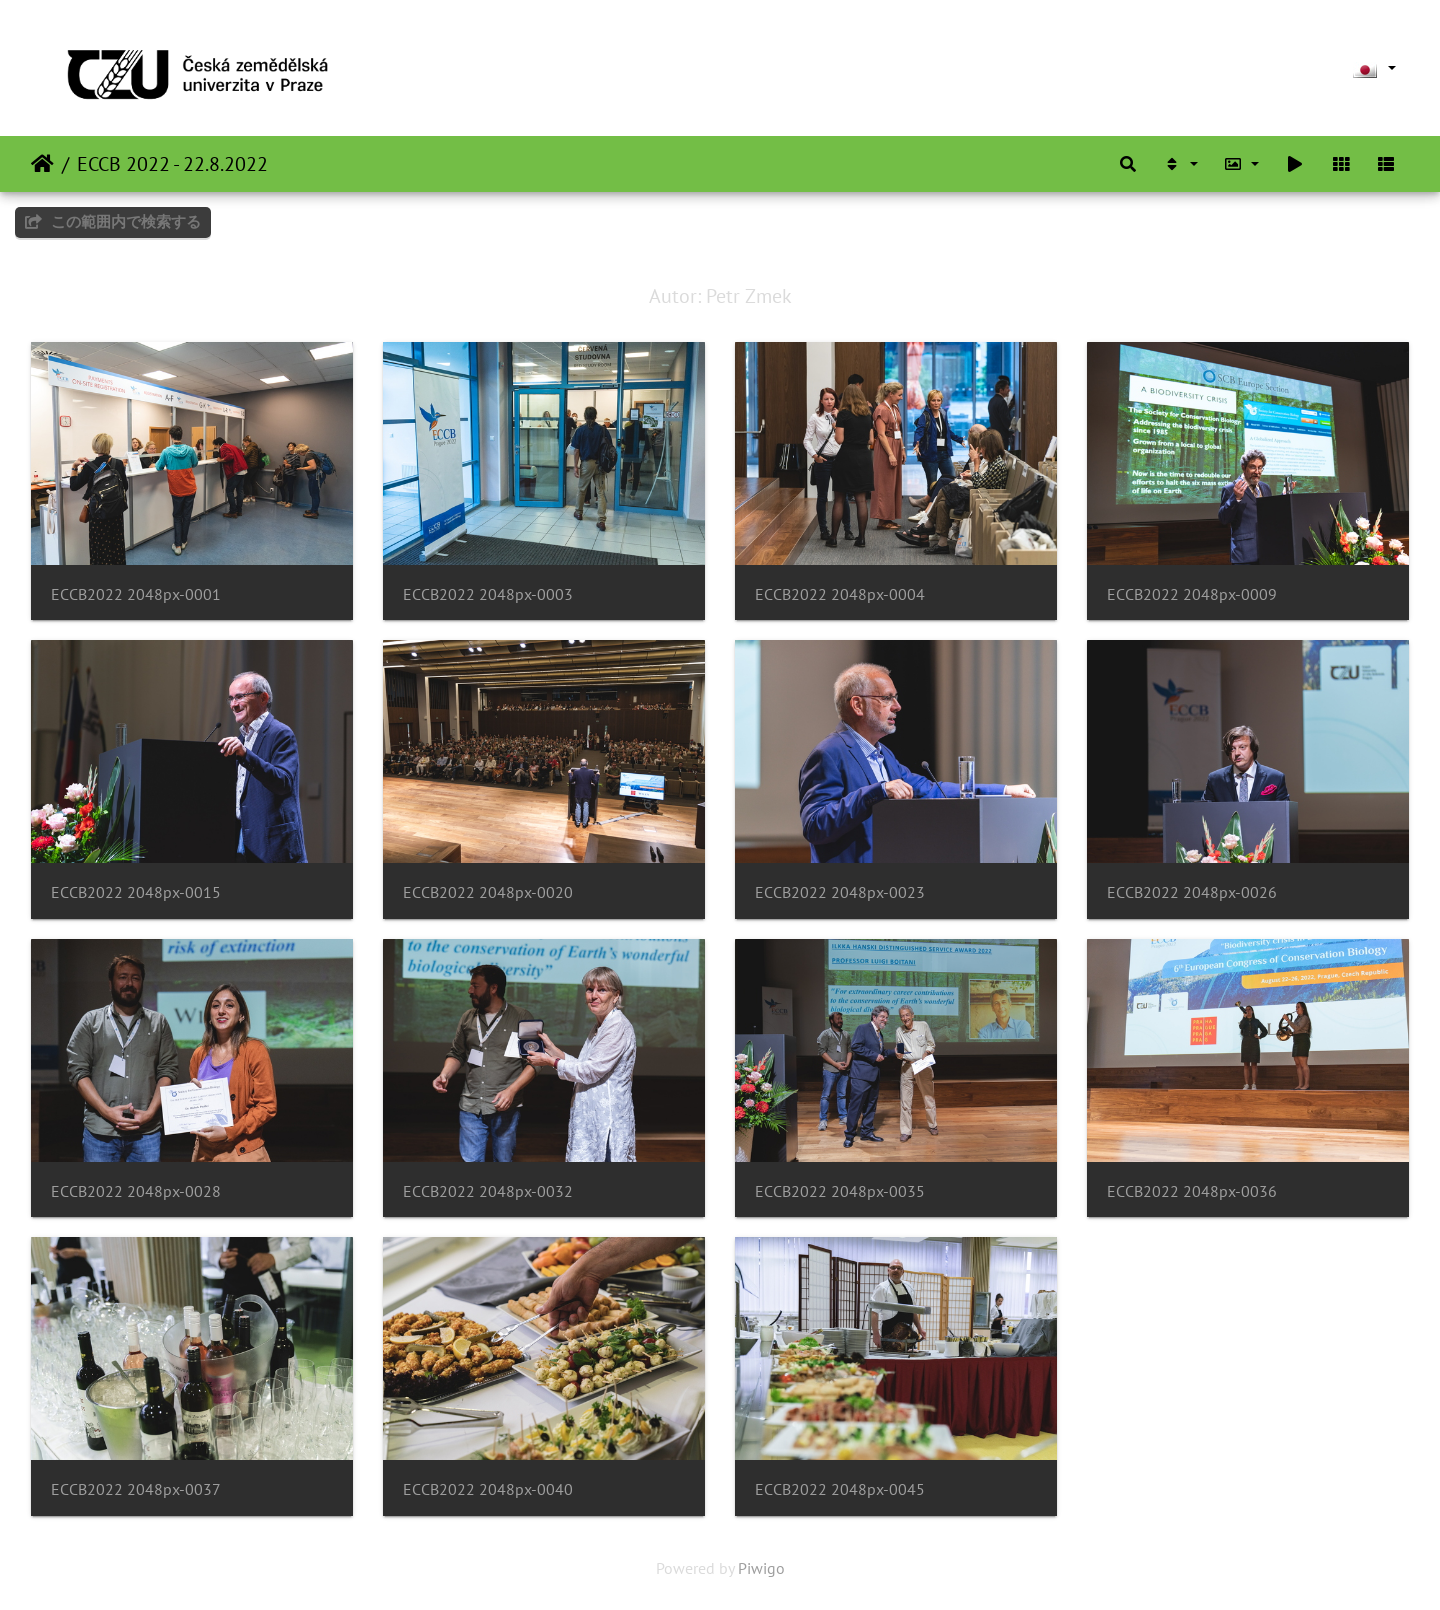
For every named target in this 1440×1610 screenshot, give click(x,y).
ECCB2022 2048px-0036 (1192, 1191)
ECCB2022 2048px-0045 (840, 1489)
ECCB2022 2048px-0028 (136, 1191)
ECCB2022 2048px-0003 (488, 594)
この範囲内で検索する (113, 221)
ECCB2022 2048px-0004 (840, 594)
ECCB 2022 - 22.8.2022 (172, 164)
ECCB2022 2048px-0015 (136, 892)
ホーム (42, 164)
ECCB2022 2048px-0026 (1192, 892)
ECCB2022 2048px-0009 (1192, 594)
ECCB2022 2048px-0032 (488, 1191)
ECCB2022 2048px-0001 (136, 594)
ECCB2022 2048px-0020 (488, 892)
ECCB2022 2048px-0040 (488, 1489)
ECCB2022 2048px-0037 (136, 1489)
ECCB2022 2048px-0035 (840, 1191)
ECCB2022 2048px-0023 (840, 892)
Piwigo (761, 1568)
